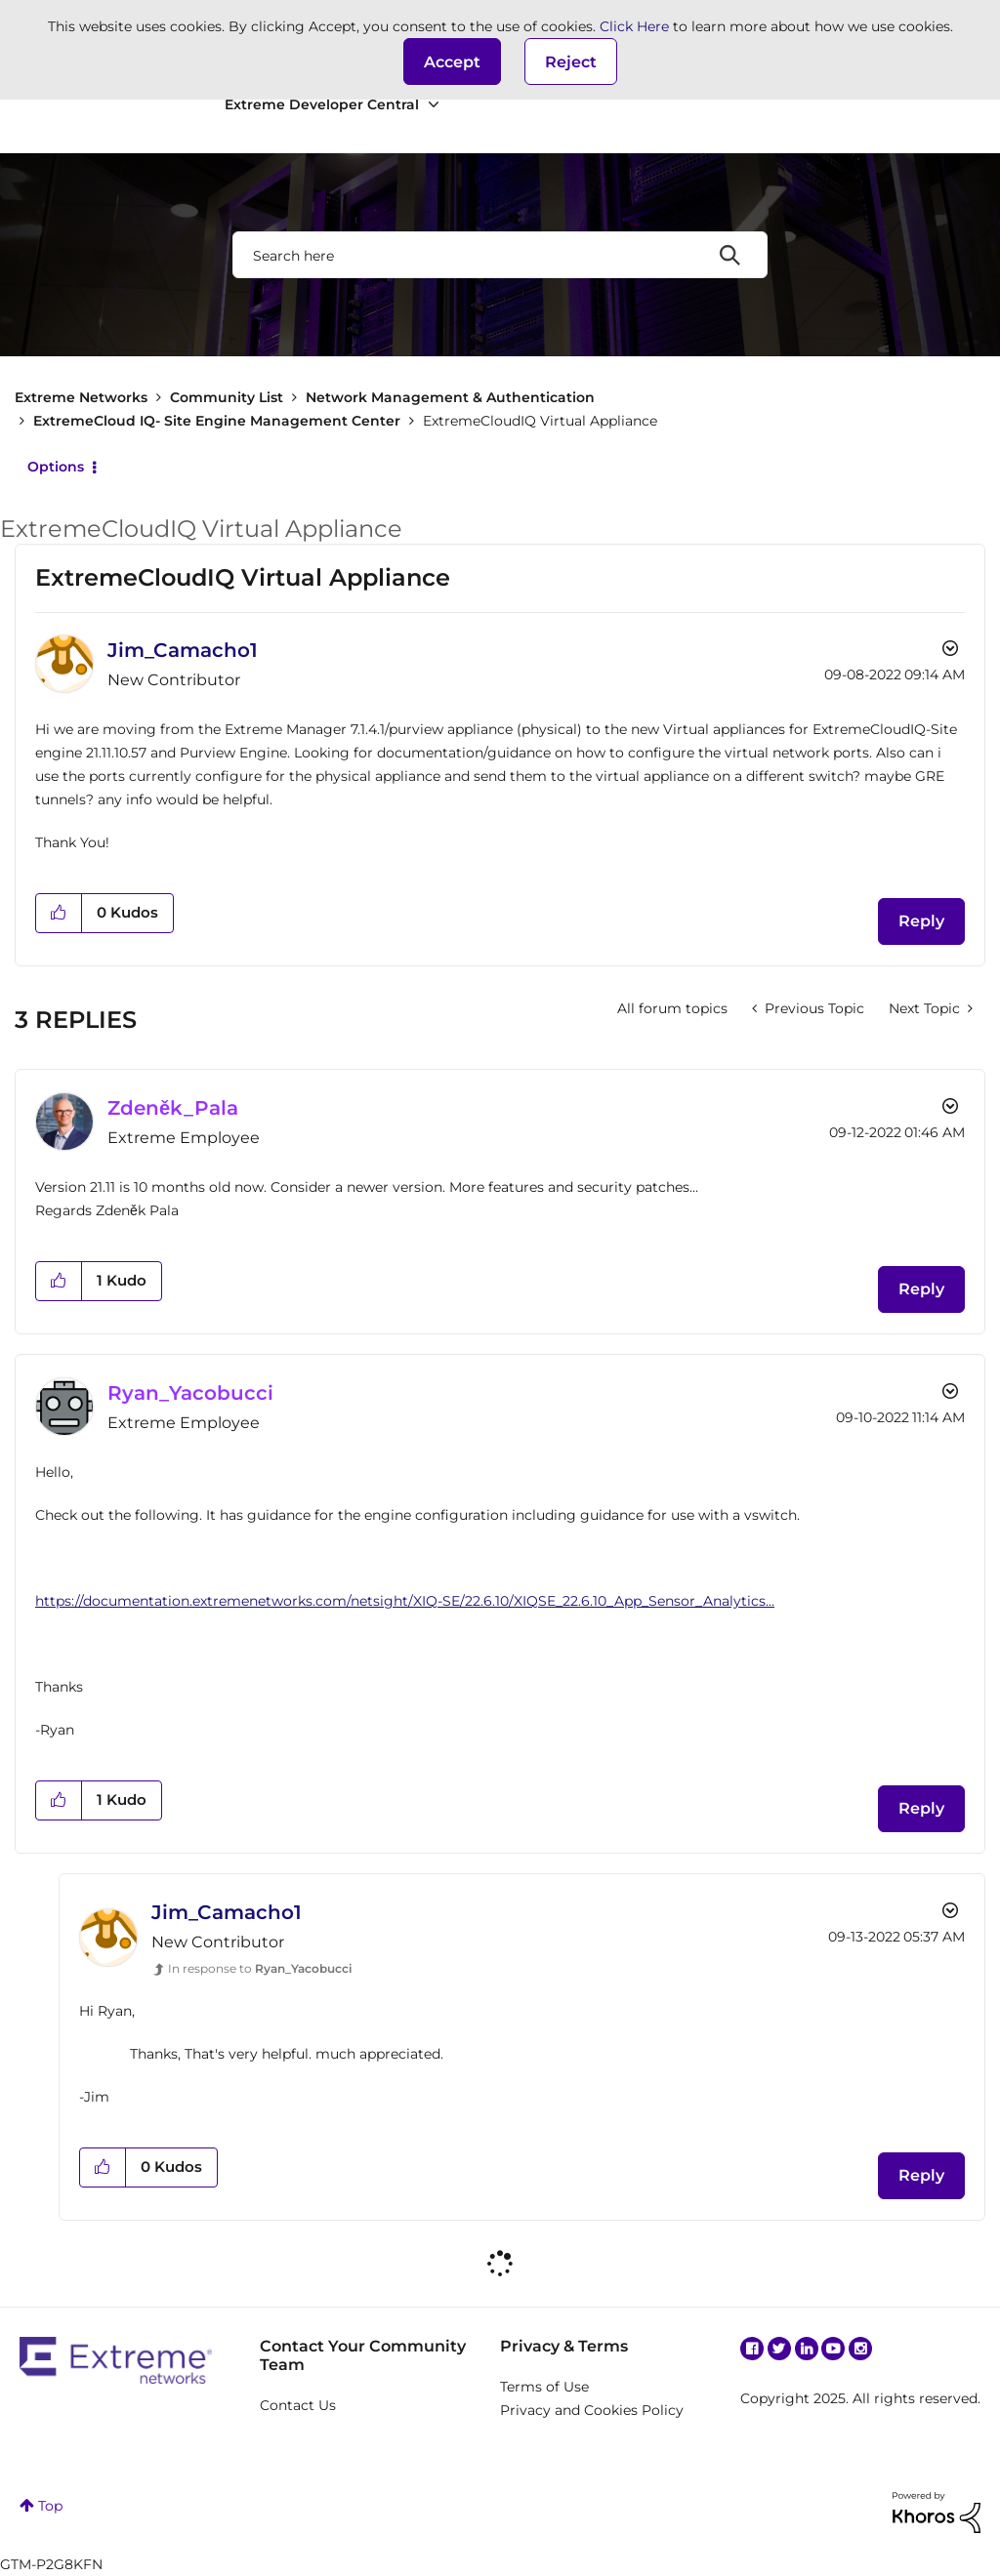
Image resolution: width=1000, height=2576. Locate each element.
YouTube (833, 2348)
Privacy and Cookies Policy (592, 2410)
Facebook (752, 2348)
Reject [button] (571, 62)
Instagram (860, 2348)
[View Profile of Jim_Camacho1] (182, 650)
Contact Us (298, 2405)
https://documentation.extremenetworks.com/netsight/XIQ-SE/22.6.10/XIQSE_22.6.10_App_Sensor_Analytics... (404, 1601)
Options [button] (55, 466)
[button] (452, 61)
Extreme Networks (81, 397)
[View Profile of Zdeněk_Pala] (172, 1108)
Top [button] (50, 2506)
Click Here (634, 26)
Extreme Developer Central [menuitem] (322, 104)
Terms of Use (544, 2386)
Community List (226, 397)
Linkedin (806, 2348)
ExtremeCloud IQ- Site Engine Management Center (216, 420)
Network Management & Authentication (450, 397)
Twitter (779, 2348)
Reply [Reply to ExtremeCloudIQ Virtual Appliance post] (921, 921)
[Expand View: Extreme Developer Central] (433, 105)
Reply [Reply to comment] (921, 1289)
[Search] (500, 254)
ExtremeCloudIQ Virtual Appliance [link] (540, 420)
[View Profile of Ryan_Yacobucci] (190, 1393)
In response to (260, 1968)
